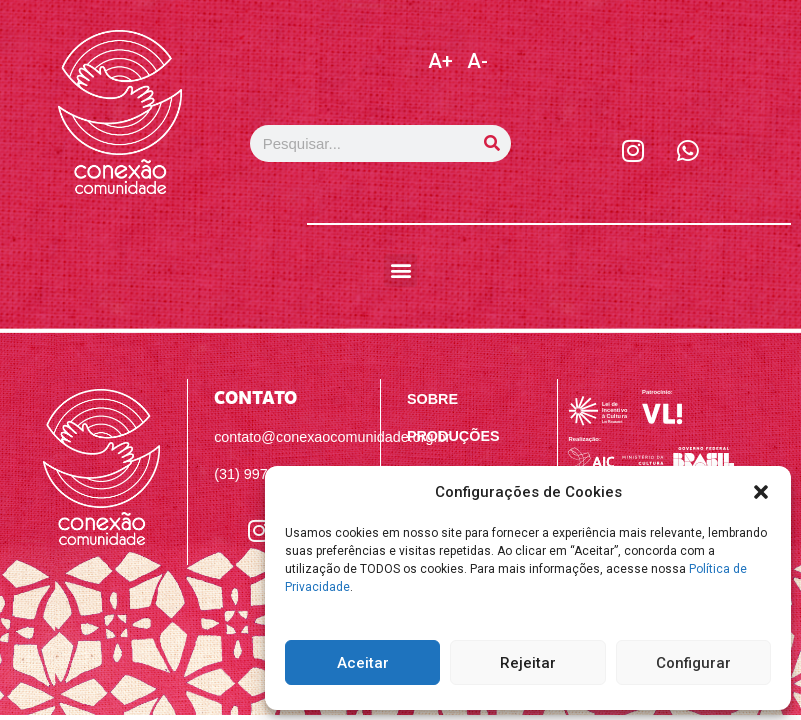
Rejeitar (528, 663)
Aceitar (363, 663)
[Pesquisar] (492, 143)
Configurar (693, 663)
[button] (761, 492)
